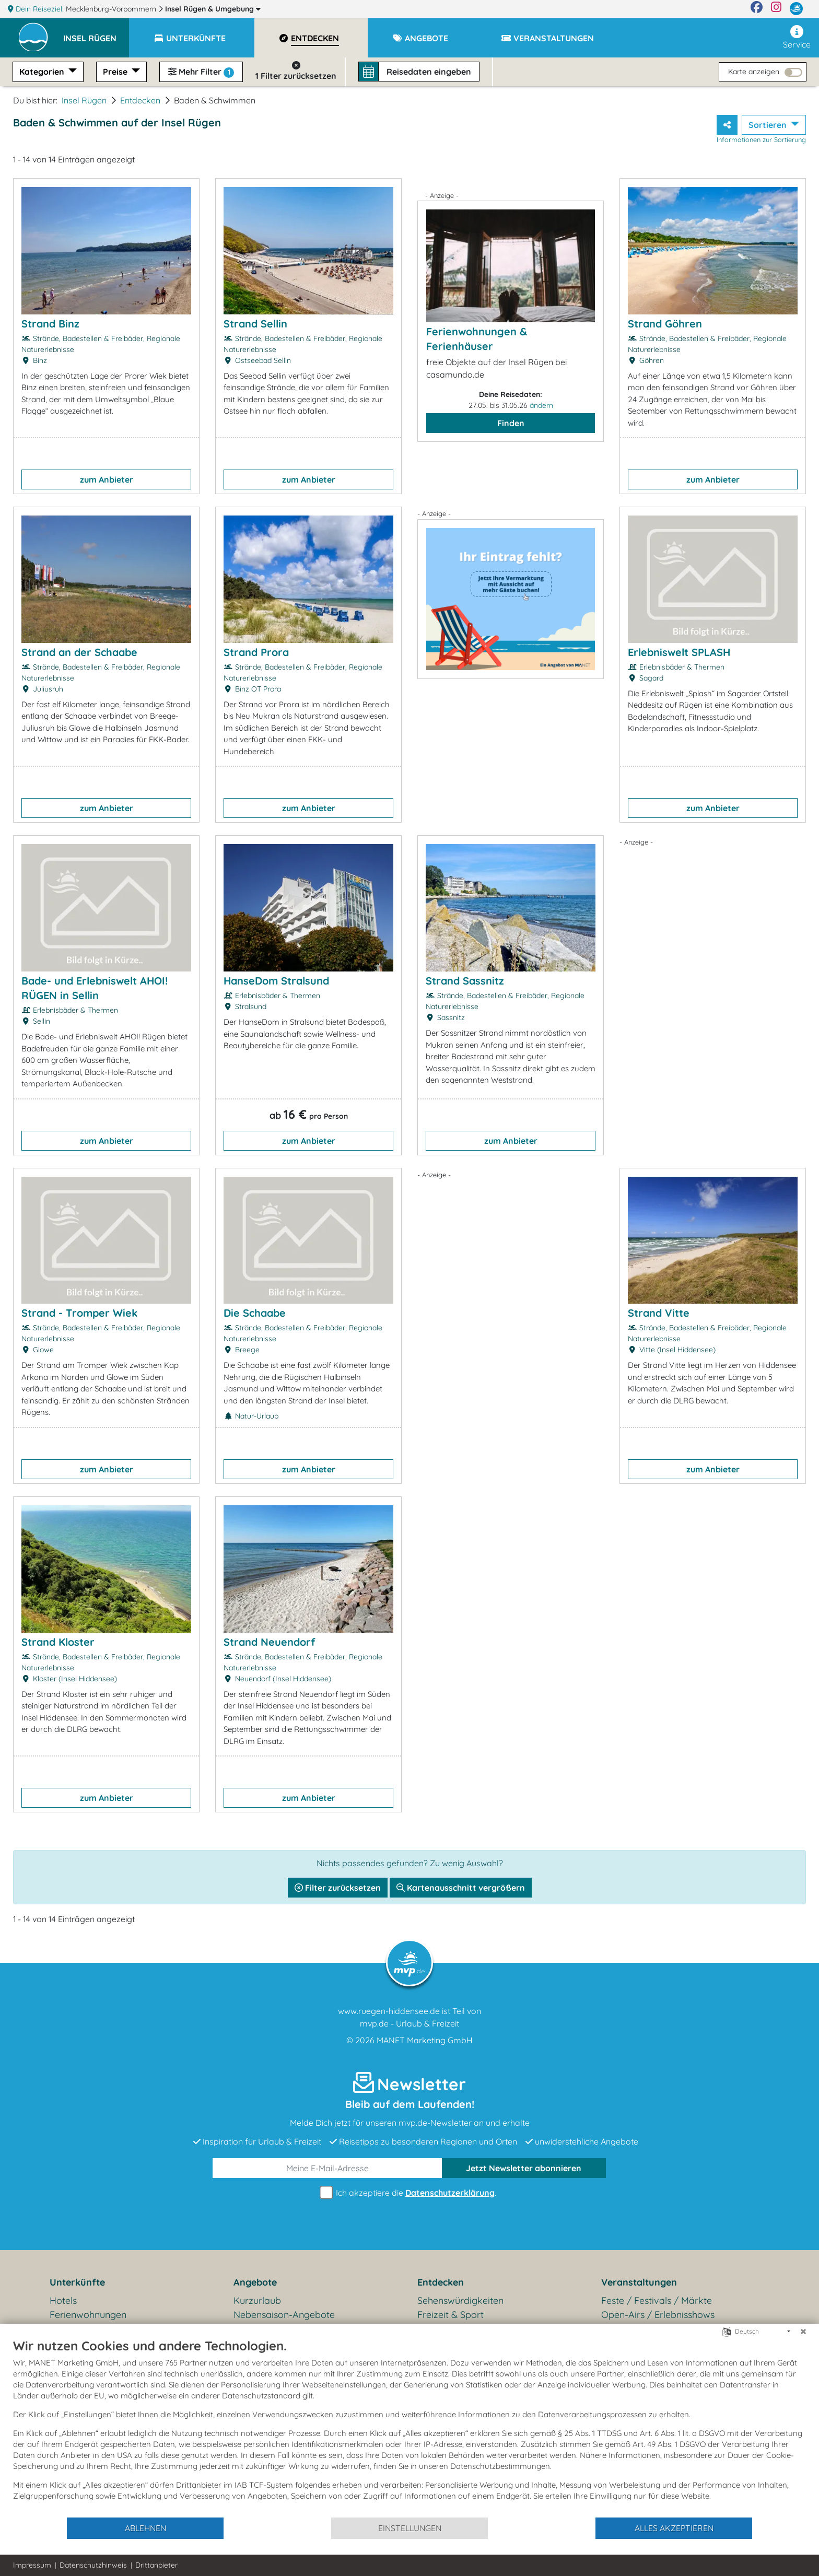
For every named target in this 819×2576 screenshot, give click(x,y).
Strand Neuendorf (269, 1641)
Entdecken (140, 100)
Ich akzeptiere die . (409, 2192)
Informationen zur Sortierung (761, 139)
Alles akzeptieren (674, 2528)
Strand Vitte (658, 1312)
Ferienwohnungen (88, 2315)
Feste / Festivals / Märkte (656, 2300)
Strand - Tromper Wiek (79, 1312)
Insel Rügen (213, 9)
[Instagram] (776, 9)
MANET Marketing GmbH (425, 2040)
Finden (510, 423)
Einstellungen (409, 2528)
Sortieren (768, 125)
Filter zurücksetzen (338, 1887)
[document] (409, 2427)
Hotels (63, 2300)
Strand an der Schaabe (79, 652)
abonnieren (523, 2168)
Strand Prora (256, 652)
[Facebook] (757, 9)
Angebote (255, 2282)
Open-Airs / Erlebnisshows (658, 2315)
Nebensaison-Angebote (284, 2315)
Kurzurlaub (257, 2300)
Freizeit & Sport (450, 2315)
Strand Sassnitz (465, 980)
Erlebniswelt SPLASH (679, 652)
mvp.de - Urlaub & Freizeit (409, 2023)
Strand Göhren (665, 323)
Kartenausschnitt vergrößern (460, 1887)
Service (797, 37)
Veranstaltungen (639, 2282)
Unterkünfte (77, 2282)
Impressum (32, 2565)
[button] (96, 33)
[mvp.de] (796, 9)
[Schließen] (803, 2331)
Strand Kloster (58, 1641)
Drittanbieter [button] (156, 2565)
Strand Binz (50, 323)
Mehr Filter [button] (201, 72)
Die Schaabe (255, 1312)
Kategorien (42, 71)
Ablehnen (145, 2528)
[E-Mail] (327, 2168)
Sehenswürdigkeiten (460, 2300)
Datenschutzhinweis (93, 2565)
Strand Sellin (255, 323)
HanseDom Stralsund (276, 980)
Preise (116, 71)
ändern (541, 405)
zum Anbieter (106, 479)
